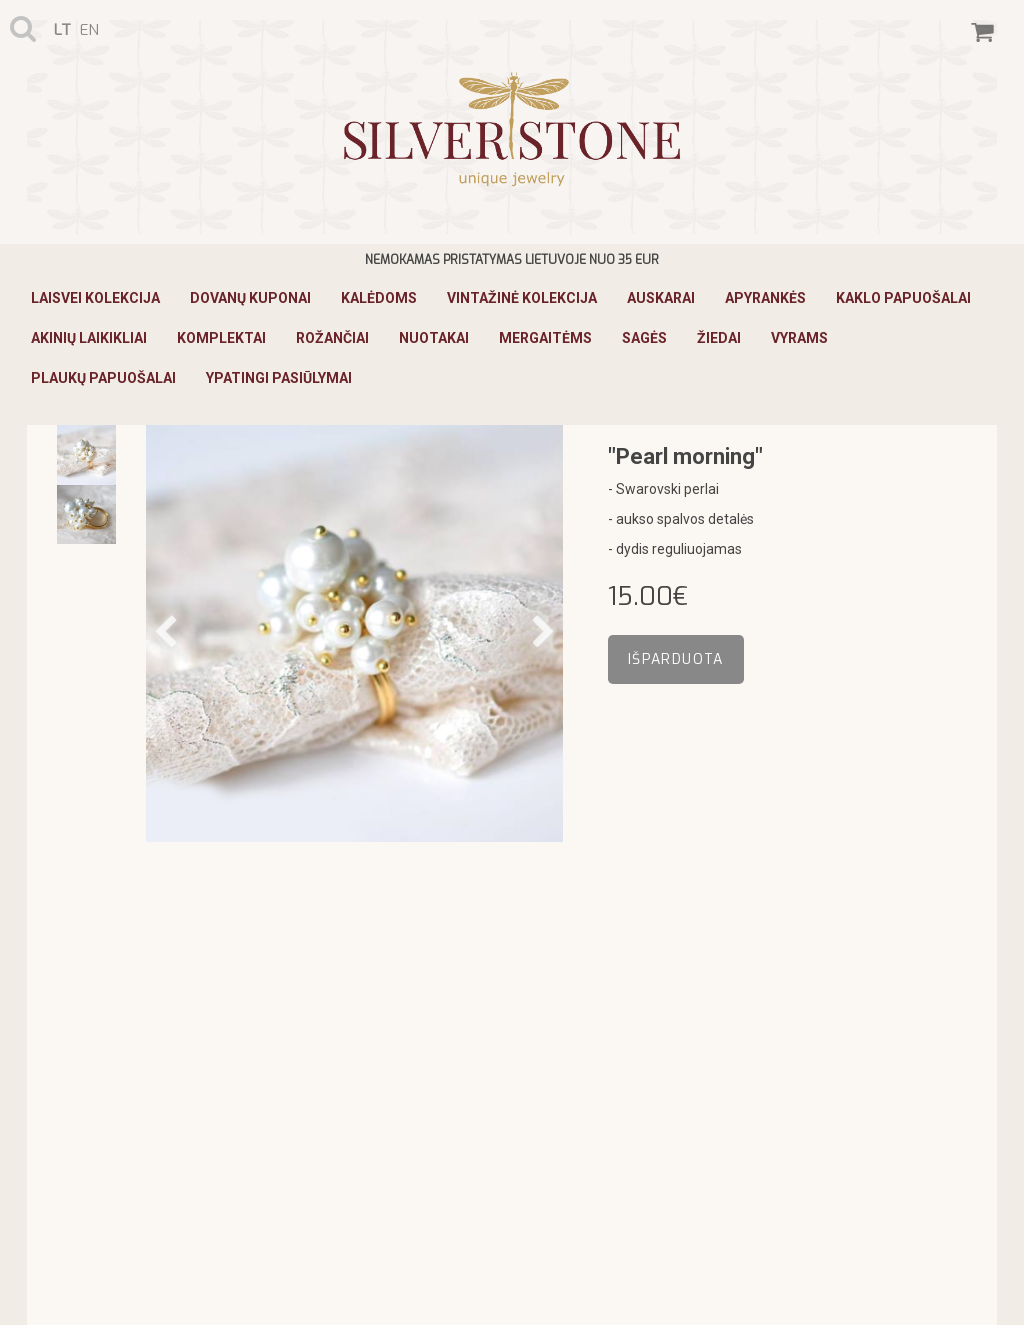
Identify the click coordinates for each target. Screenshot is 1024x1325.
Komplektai (221, 338)
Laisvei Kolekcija (95, 298)
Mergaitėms (545, 338)
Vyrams (799, 338)
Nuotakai (434, 338)
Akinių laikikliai (89, 338)
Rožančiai (332, 338)
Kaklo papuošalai (903, 298)
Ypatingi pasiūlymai (279, 378)
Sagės (644, 338)
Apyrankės (765, 298)
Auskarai (661, 298)
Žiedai (719, 338)
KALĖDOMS (379, 298)
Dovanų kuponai (250, 298)
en (89, 30)
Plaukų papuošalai (103, 378)
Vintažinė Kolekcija (522, 298)
